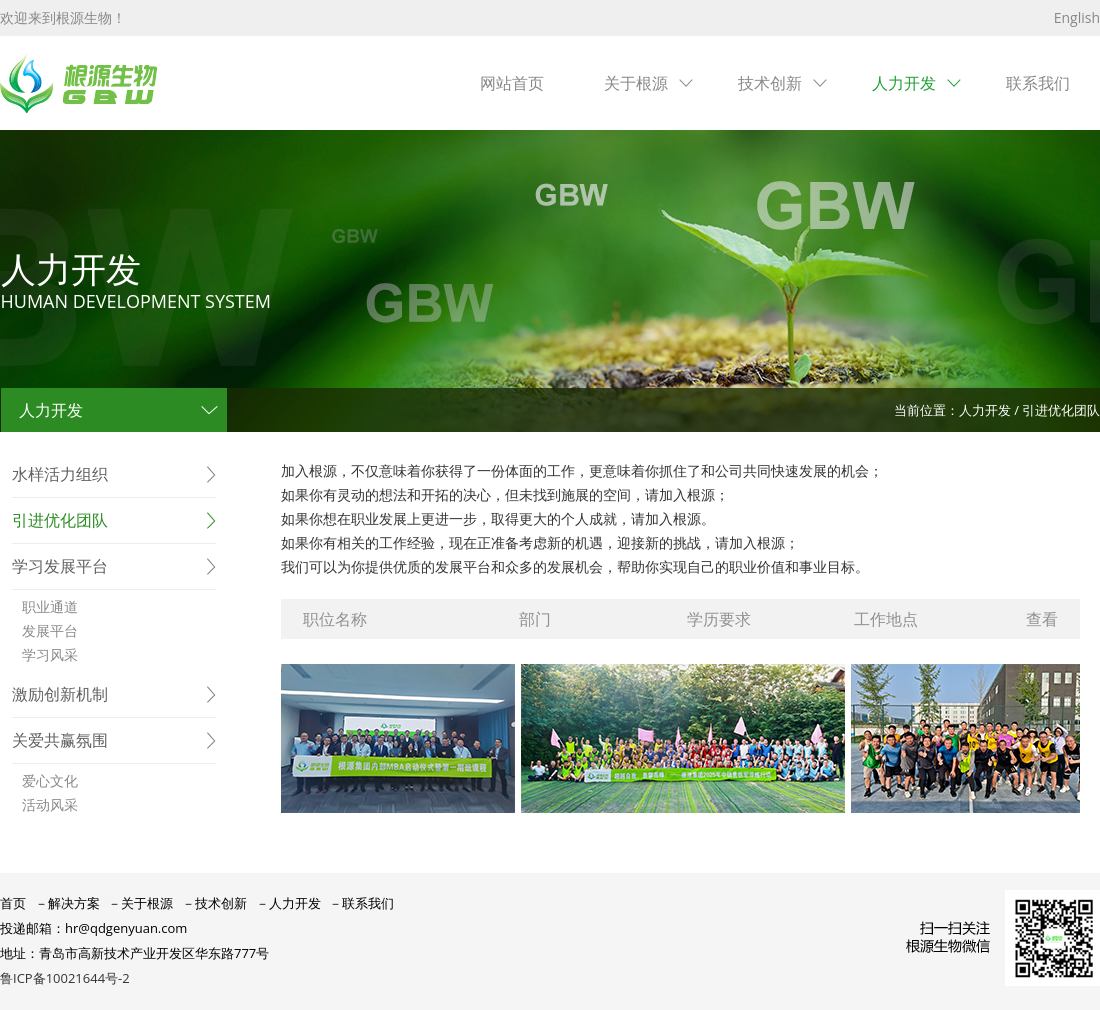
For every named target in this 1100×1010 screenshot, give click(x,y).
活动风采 (50, 804)
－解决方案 (67, 903)
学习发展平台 (60, 566)
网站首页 (512, 83)
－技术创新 (214, 903)
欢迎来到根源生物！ (63, 17)
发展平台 (50, 630)
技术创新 (770, 83)
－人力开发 (288, 903)
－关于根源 (140, 903)
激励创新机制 (60, 694)
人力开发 (904, 83)
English (1077, 17)
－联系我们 (361, 903)
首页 (13, 903)
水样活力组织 (60, 474)
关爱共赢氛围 (60, 740)
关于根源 (636, 83)
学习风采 (50, 654)
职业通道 (50, 606)
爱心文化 (50, 780)
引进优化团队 (60, 520)
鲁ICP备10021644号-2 (65, 978)
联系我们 (1038, 83)
